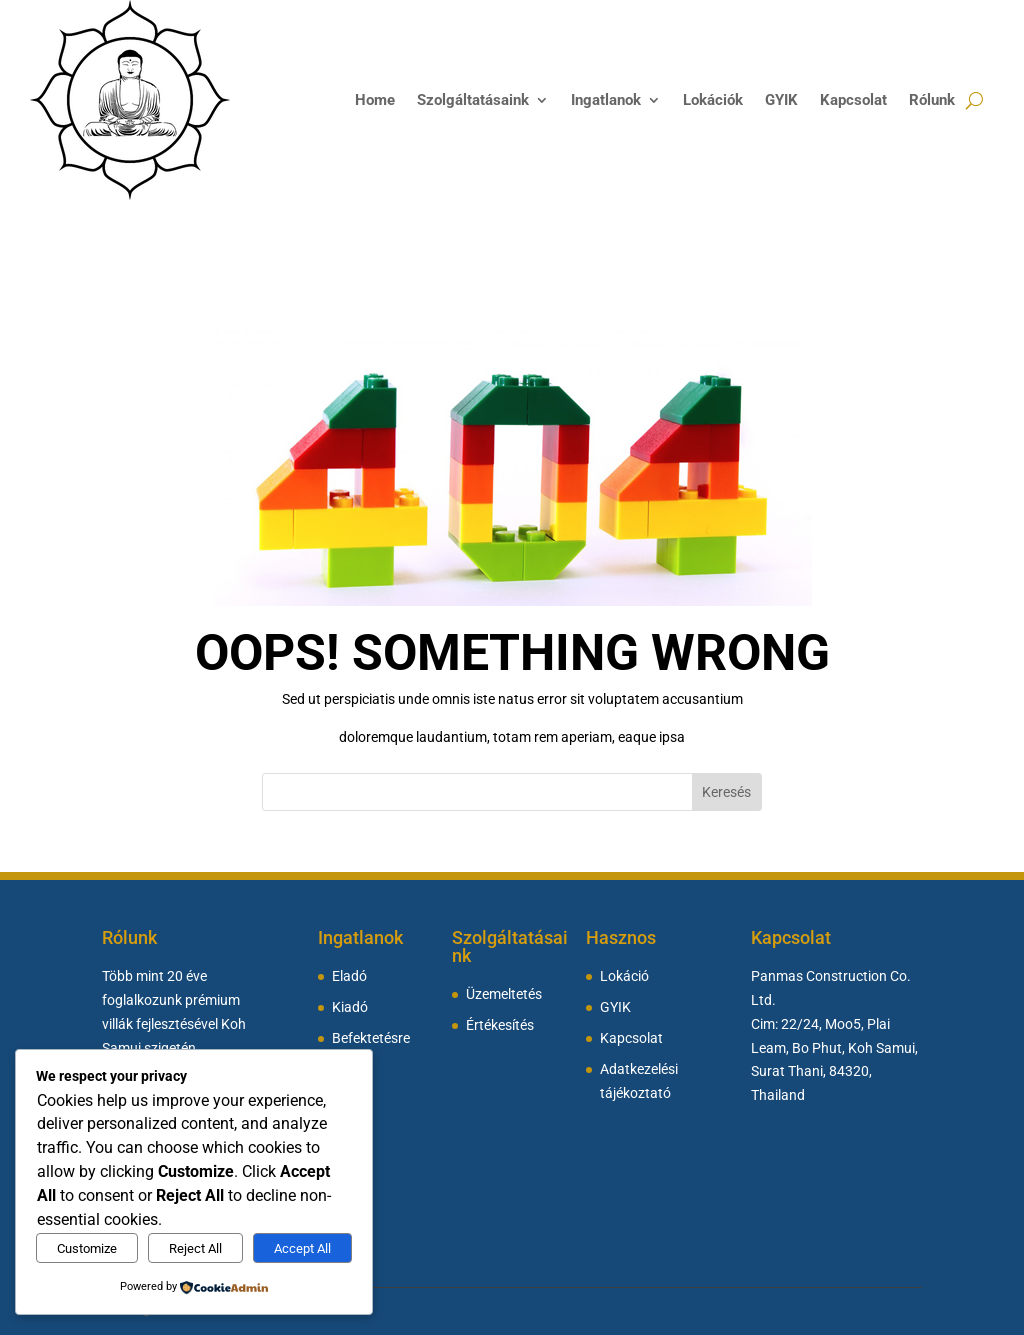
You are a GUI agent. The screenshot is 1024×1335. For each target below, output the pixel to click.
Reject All (195, 1248)
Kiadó (350, 1007)
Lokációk (713, 100)
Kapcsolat (853, 100)
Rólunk (932, 100)
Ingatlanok (606, 100)
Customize (87, 1248)
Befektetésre (371, 1038)
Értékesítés (500, 1025)
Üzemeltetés (504, 994)
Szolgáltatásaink (473, 100)
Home (375, 100)
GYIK (781, 100)
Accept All (302, 1248)
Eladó (349, 976)
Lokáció (624, 976)
